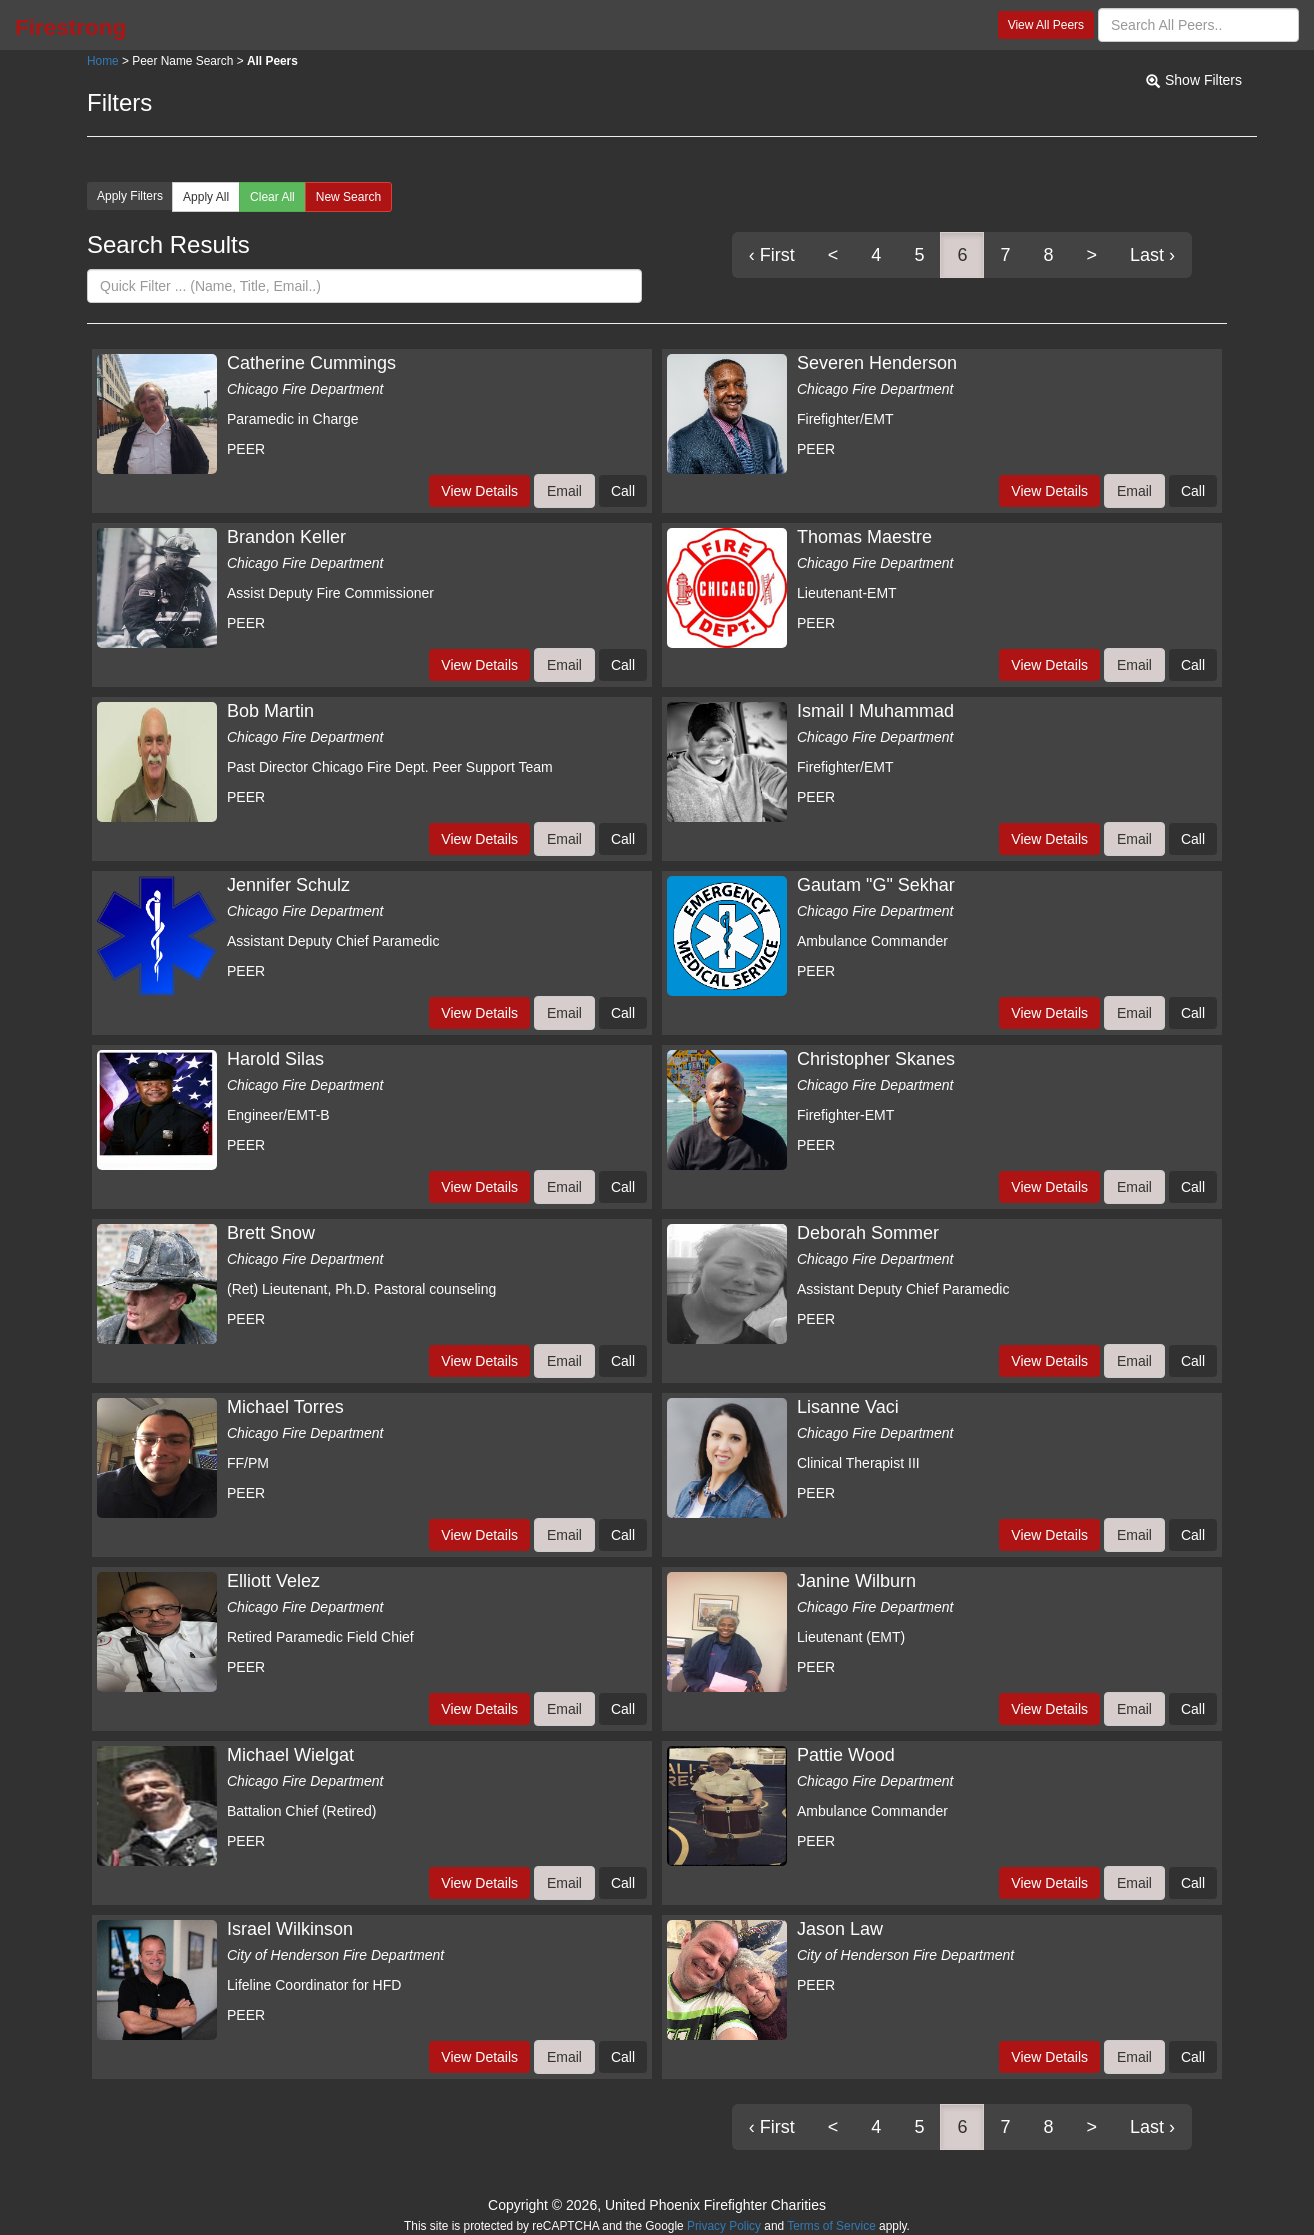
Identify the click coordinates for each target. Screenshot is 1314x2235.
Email (564, 491)
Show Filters (1203, 80)
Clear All (272, 197)
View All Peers (1046, 25)
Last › (1152, 255)
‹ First (772, 255)
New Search (348, 197)
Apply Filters (130, 196)
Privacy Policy (724, 2226)
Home (103, 61)
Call (623, 491)
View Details (479, 491)
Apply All (206, 197)
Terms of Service (831, 2226)
